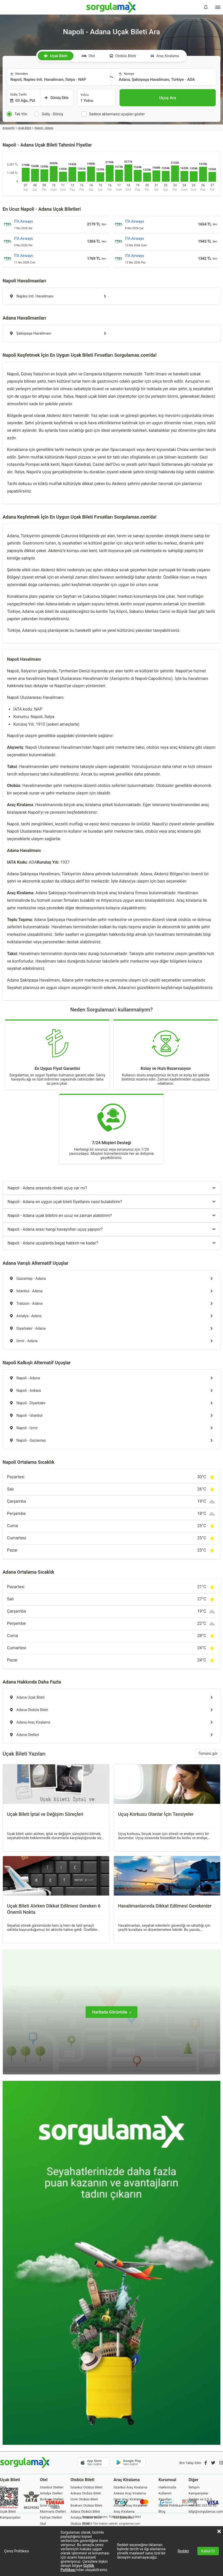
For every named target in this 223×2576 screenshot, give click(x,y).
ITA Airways (23, 221)
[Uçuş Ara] (168, 97)
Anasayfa (9, 128)
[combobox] (57, 77)
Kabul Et (208, 2551)
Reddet (183, 2551)
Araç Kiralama (165, 56)
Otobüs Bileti (123, 56)
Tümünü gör (208, 1753)
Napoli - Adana (43, 128)
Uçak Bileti (55, 56)
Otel (88, 56)
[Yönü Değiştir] (111, 77)
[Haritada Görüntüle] (111, 2012)
